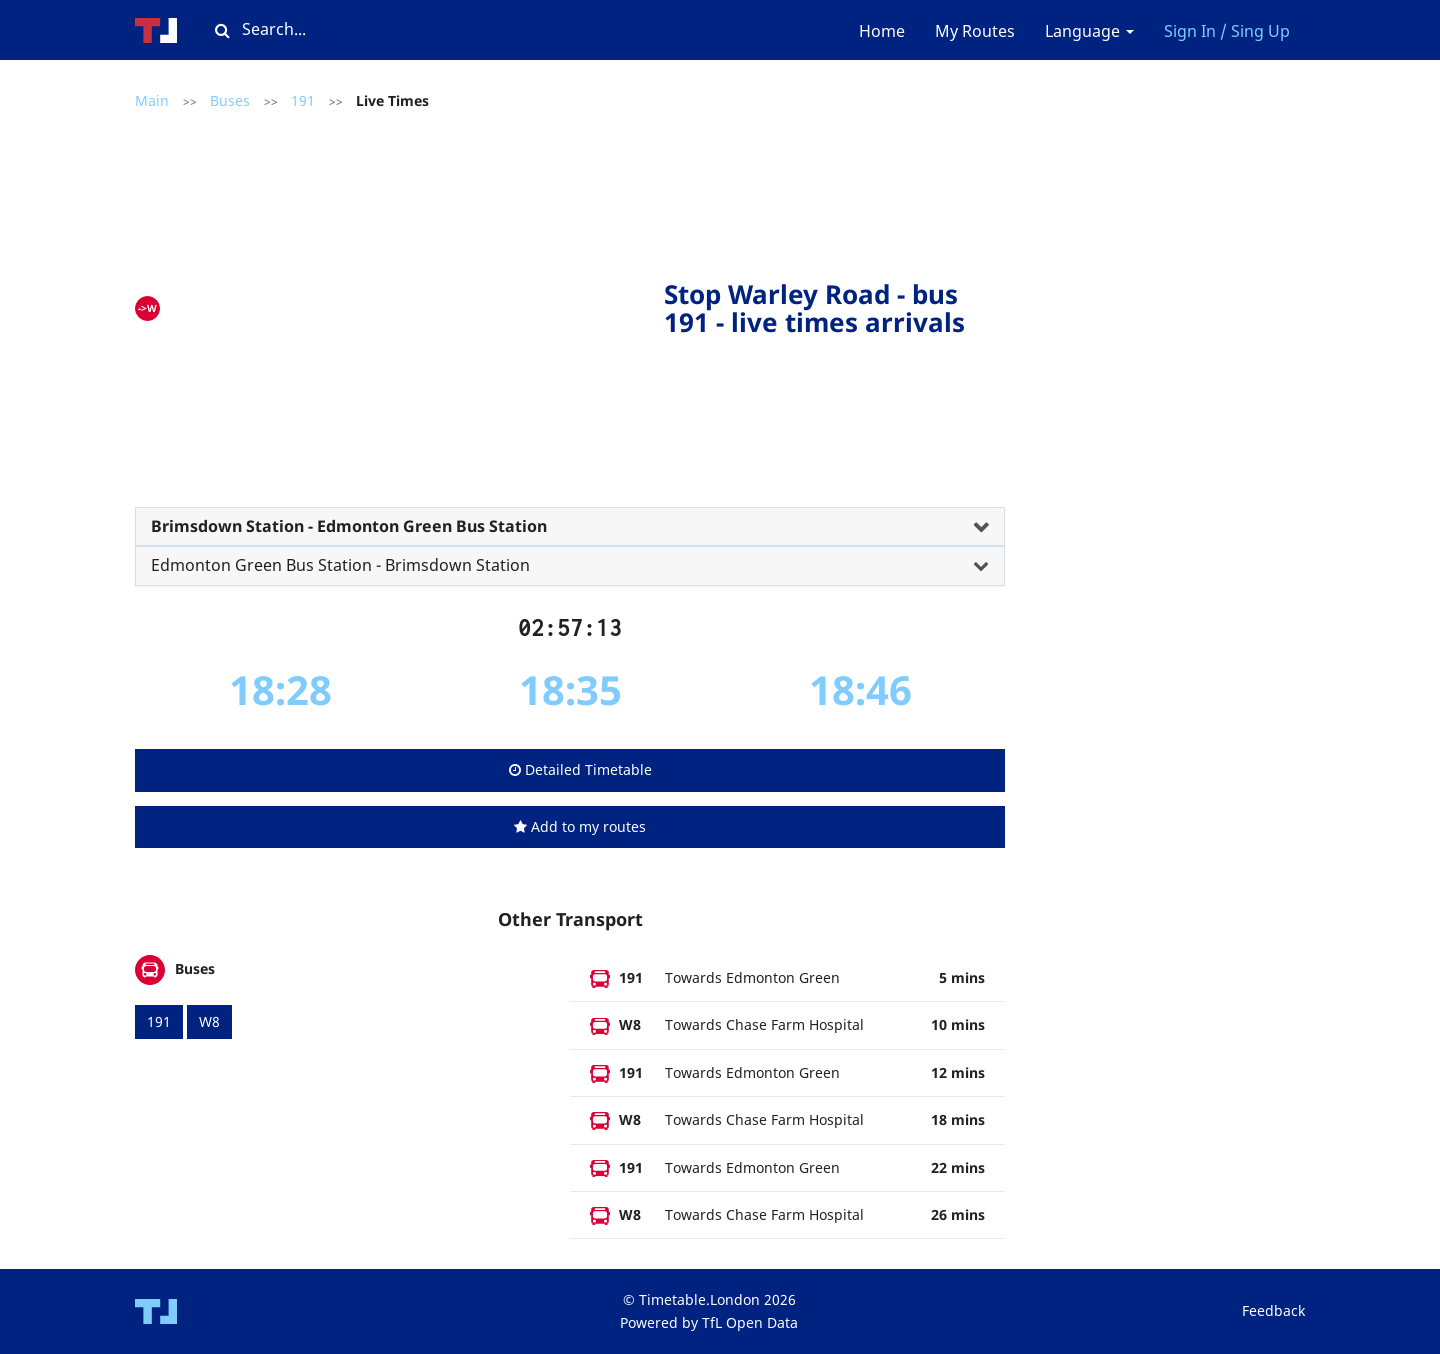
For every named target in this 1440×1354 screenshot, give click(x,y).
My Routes (975, 31)
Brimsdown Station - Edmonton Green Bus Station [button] (349, 526)
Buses (230, 100)
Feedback (1273, 1310)
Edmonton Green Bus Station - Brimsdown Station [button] (340, 565)
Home (882, 31)
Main (152, 100)
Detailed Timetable (580, 769)
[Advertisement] (417, 304)
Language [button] (1089, 31)
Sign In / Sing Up (1227, 31)
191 (303, 100)
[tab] (570, 527)
